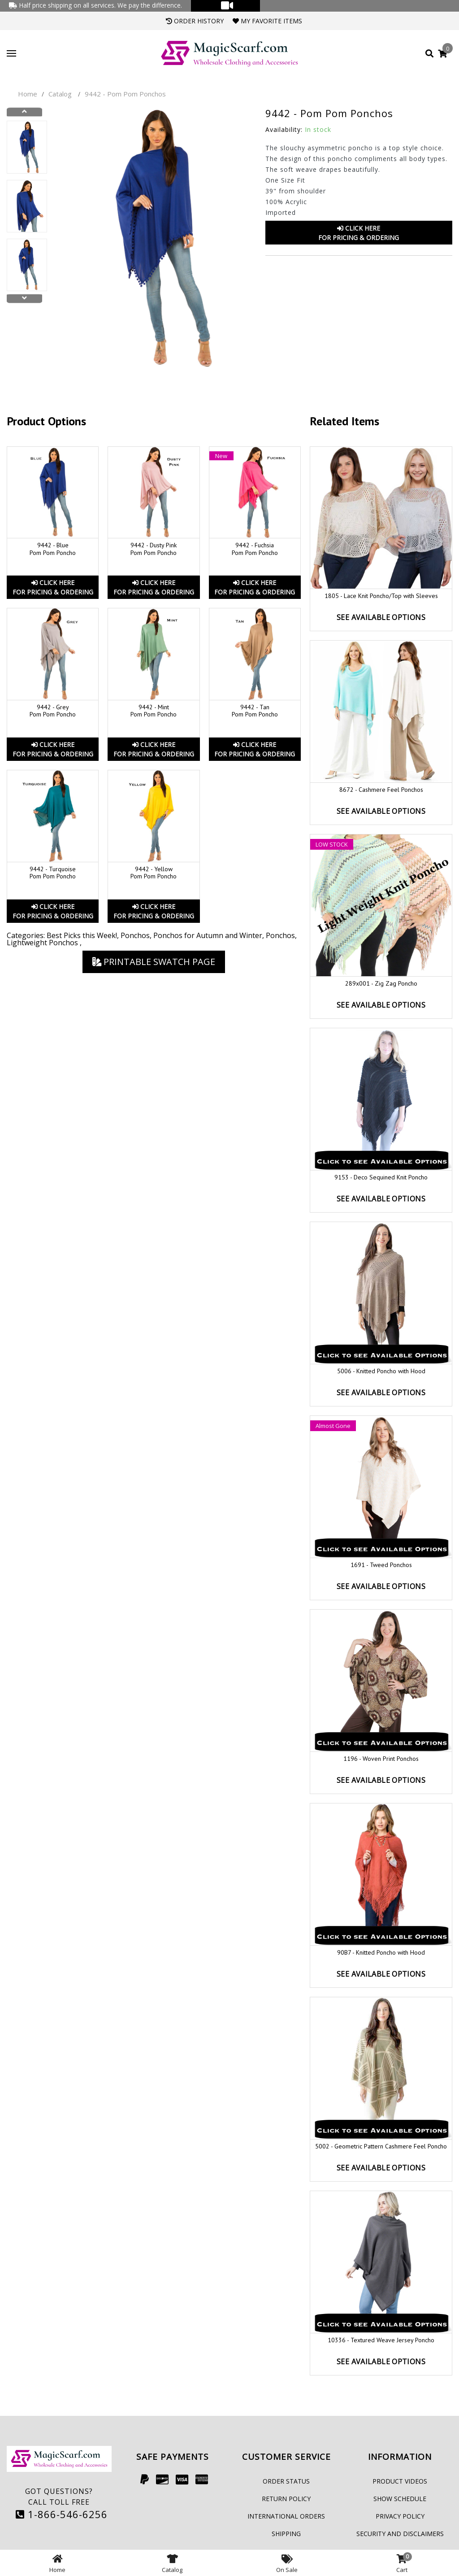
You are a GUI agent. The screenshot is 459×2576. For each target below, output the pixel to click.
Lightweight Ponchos (43, 942)
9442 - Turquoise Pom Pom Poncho (53, 873)
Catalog (60, 93)
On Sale (287, 2563)
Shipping (286, 2533)
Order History (195, 21)
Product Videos (399, 2481)
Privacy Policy (400, 2516)
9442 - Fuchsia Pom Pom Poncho (255, 549)
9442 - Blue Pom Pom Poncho (53, 549)
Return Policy (286, 2498)
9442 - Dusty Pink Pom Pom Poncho (153, 549)
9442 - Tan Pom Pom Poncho (255, 711)
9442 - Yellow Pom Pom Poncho (153, 873)
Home (27, 93)
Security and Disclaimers (400, 2533)
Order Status (286, 2481)
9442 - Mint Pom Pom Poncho (153, 711)
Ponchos (135, 935)
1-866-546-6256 (62, 2514)
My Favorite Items (267, 21)
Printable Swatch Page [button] (153, 962)
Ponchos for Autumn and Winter (207, 935)
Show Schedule (399, 2498)
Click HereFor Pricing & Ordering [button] (358, 233)
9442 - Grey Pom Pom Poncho (53, 711)
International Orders (286, 2516)
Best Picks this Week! (82, 935)
